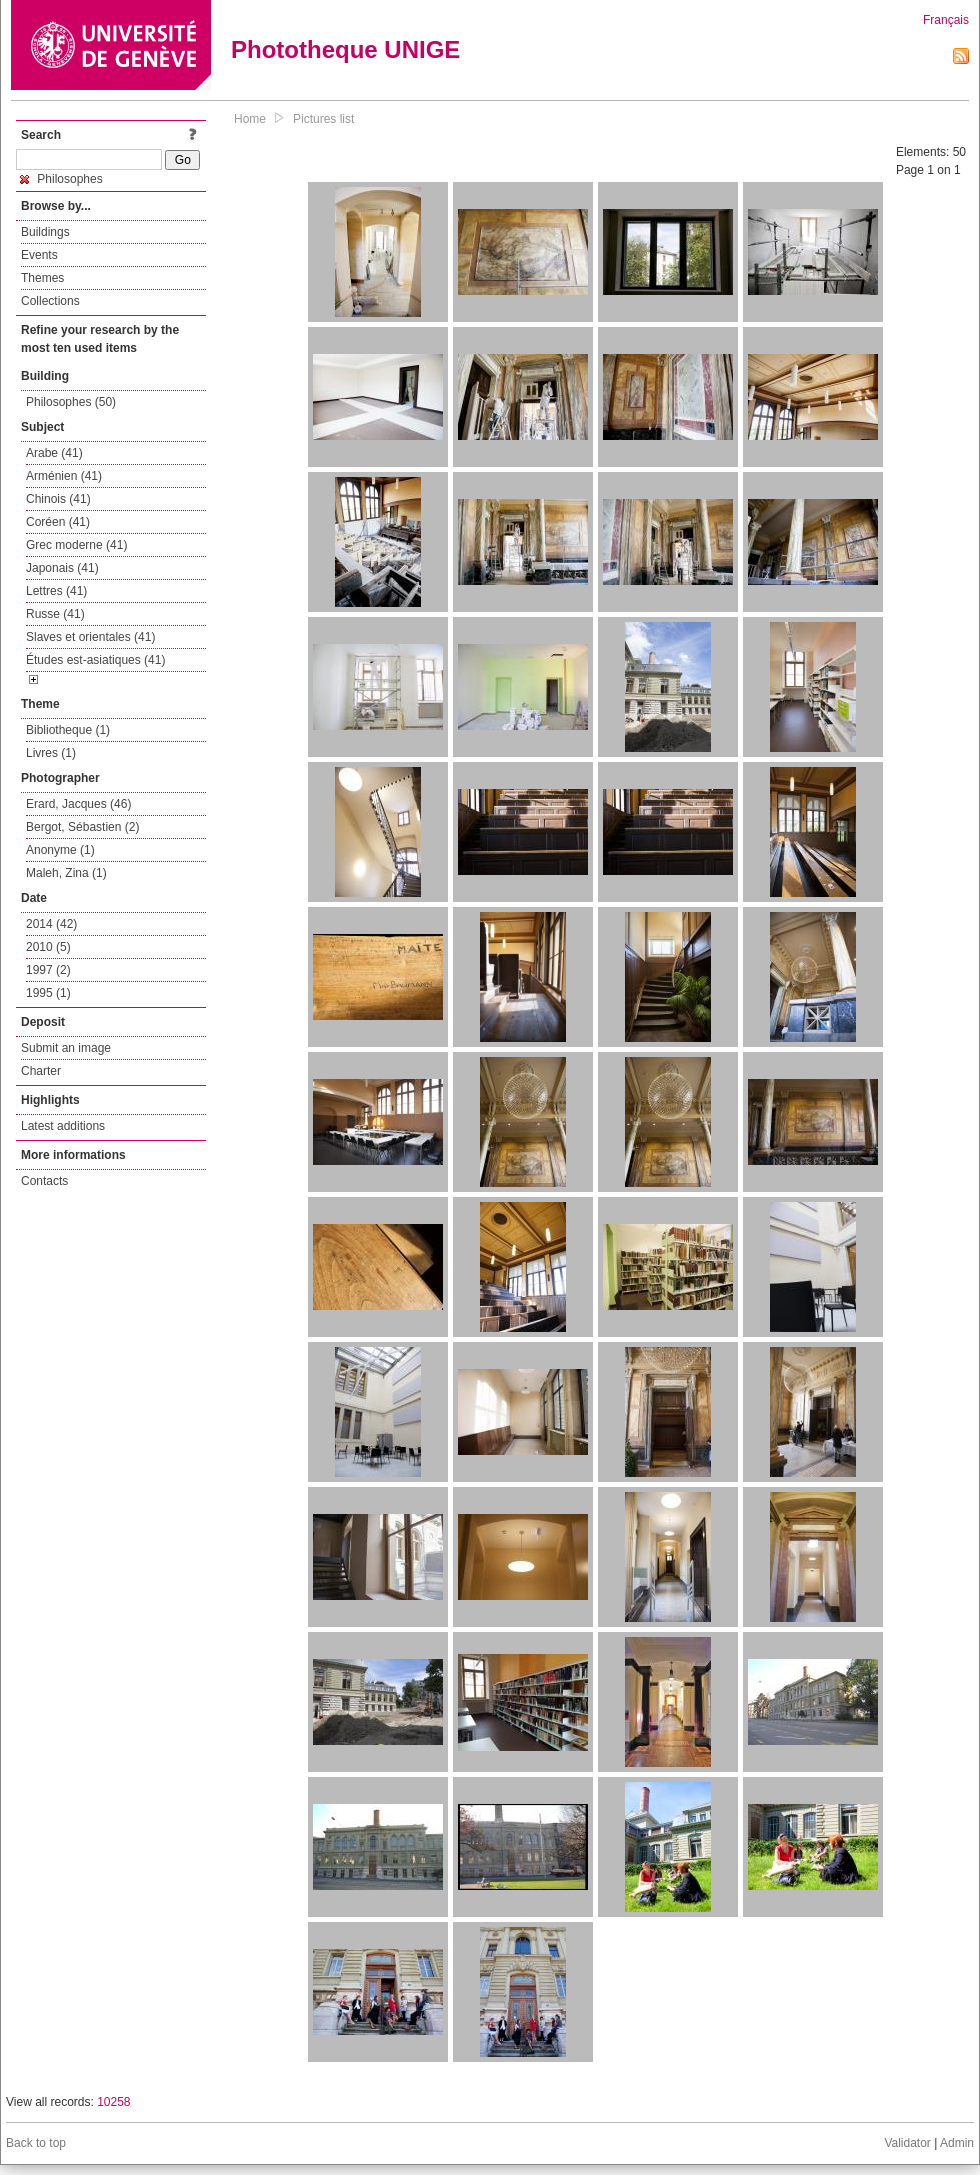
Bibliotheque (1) (68, 730)
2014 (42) (51, 924)
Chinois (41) (58, 499)
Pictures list (323, 119)
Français (946, 20)
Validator (907, 2143)
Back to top (36, 2143)
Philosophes (61, 179)
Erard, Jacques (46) (78, 804)
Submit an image (66, 1048)
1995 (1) (48, 993)
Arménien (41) (64, 476)
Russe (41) (55, 614)
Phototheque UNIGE (345, 49)
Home (250, 119)
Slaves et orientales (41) (90, 637)
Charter (41, 1071)
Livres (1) (51, 753)
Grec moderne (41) (76, 545)
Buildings (45, 232)
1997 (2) (48, 970)
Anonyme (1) (60, 850)
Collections (50, 301)
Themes (42, 278)
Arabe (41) (54, 453)
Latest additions (63, 1126)
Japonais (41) (62, 568)
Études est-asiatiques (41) (95, 660)
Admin (957, 2143)
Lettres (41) (56, 591)
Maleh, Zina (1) (66, 873)
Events (39, 255)
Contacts (44, 1181)
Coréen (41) (58, 522)
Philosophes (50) (71, 402)
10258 (113, 2102)
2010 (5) (48, 947)
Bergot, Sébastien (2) (82, 827)
